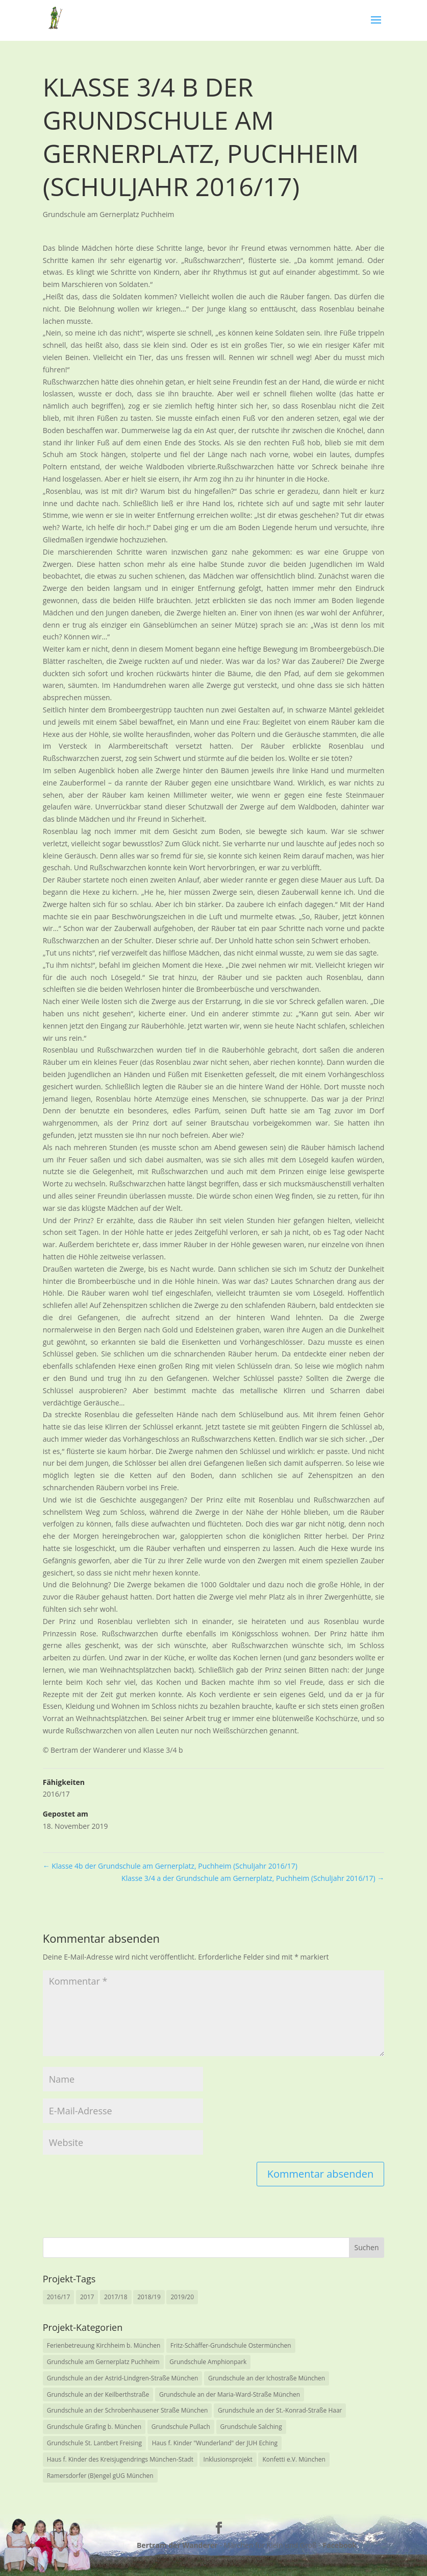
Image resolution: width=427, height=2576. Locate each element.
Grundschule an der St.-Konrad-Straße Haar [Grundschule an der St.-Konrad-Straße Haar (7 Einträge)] (280, 2410)
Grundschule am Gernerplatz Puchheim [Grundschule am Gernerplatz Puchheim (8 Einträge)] (103, 2361)
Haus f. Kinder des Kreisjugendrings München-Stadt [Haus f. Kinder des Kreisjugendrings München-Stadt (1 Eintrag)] (120, 2459)
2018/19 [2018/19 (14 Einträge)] (149, 2297)
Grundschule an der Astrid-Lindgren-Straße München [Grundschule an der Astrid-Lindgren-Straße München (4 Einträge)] (122, 2378)
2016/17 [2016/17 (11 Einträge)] (58, 2297)
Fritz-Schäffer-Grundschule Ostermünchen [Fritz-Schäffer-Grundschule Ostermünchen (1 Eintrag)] (230, 2345)
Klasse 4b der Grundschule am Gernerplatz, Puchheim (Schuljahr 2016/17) (170, 1866)
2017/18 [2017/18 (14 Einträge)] (116, 2297)
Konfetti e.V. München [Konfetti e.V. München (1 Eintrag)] (293, 2459)
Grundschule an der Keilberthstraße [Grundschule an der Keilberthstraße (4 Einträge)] (98, 2394)
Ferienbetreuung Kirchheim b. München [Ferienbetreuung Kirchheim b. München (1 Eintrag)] (104, 2345)
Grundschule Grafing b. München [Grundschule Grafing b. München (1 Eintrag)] (94, 2426)
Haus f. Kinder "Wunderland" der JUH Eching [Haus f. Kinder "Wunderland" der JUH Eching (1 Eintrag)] (215, 2443)
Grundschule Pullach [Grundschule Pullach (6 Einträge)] (181, 2426)
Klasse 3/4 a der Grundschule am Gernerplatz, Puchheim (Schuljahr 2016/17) (252, 1878)
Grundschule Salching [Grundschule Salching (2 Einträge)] (251, 2426)
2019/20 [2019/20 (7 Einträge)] (182, 2297)
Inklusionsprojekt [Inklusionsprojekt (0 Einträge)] (228, 2459)
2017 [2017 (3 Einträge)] (87, 2297)
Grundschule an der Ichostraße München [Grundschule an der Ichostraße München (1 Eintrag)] (266, 2378)
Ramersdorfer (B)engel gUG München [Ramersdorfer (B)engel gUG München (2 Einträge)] (100, 2475)
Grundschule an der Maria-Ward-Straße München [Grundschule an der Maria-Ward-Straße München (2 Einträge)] (229, 2394)
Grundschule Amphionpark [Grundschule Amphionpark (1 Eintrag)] (207, 2361)
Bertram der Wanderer (177, 2545)
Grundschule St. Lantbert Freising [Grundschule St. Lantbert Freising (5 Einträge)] (94, 2443)
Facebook (340, 2545)
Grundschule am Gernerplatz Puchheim (108, 214)
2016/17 (56, 1794)
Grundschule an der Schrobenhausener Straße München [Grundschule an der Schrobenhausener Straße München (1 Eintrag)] (127, 2410)
